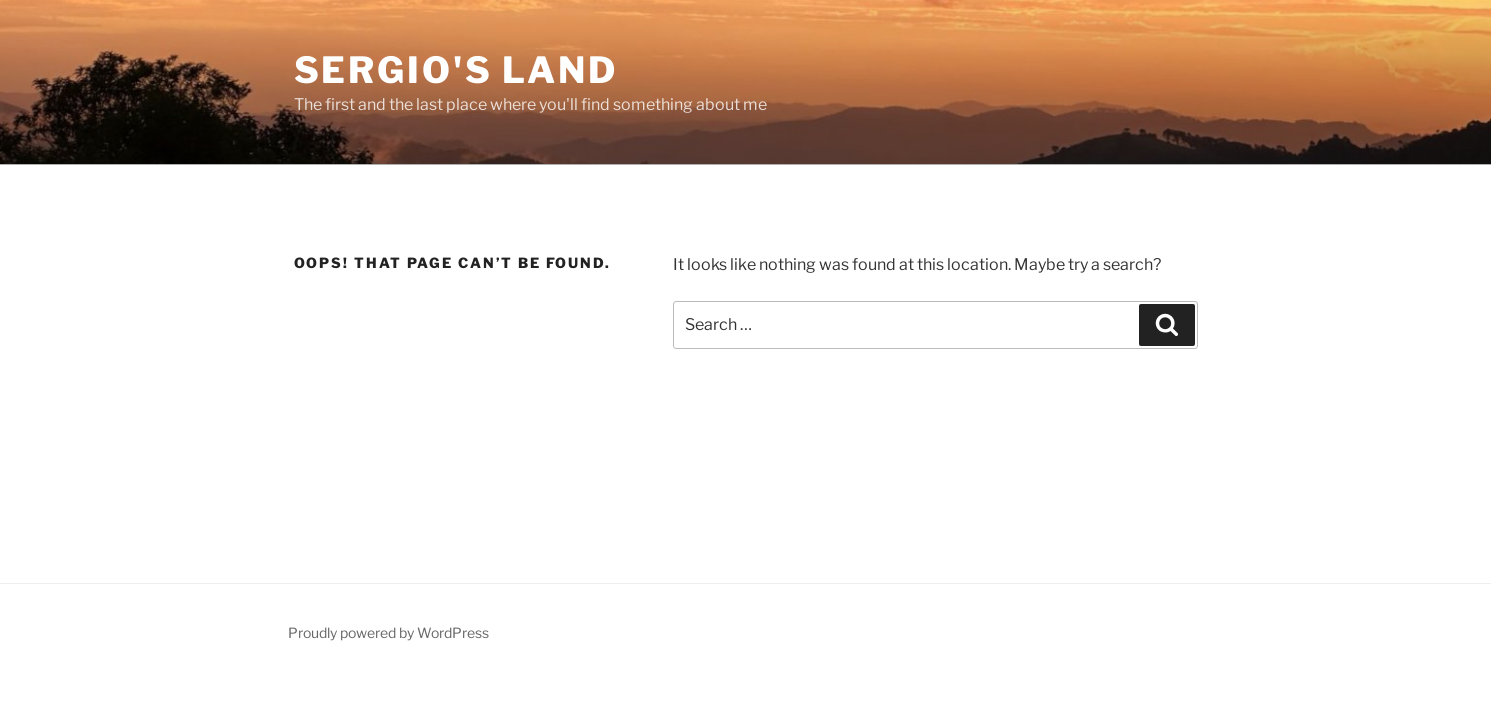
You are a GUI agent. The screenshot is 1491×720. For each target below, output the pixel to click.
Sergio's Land (456, 70)
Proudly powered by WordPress (388, 632)
